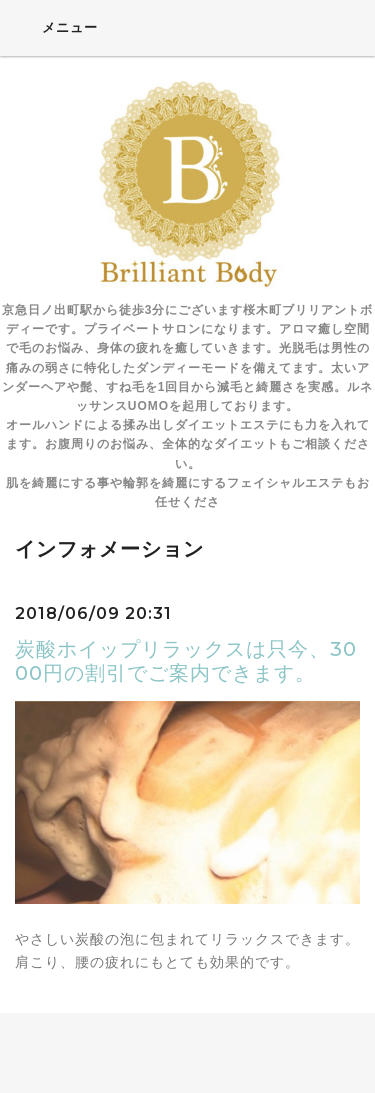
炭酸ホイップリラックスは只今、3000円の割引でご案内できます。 (186, 661)
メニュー (56, 27)
